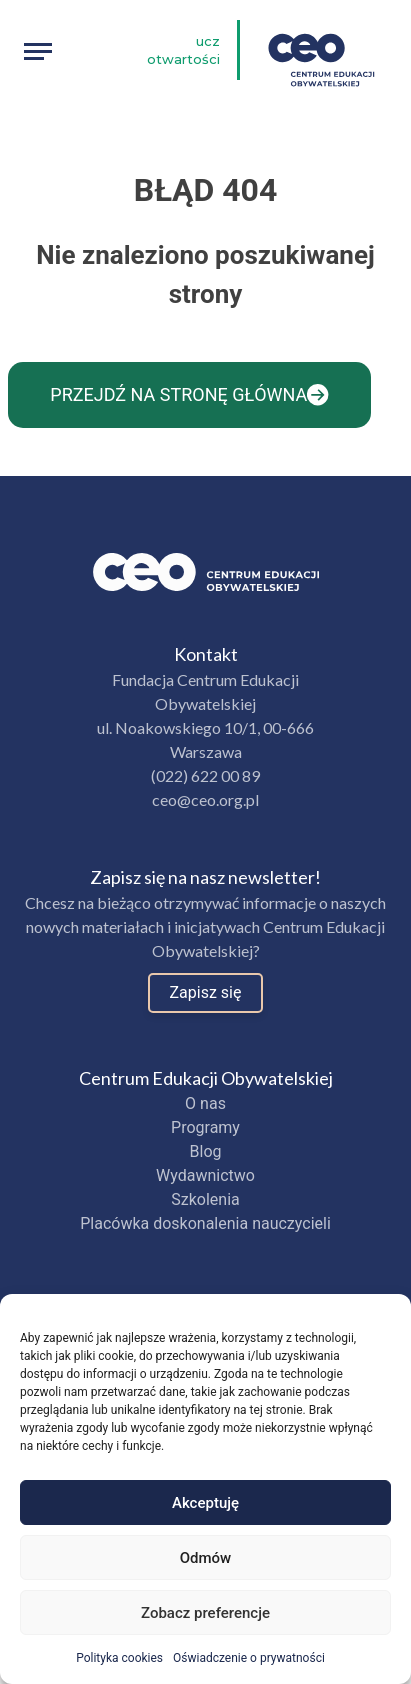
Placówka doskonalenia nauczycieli (205, 1223)
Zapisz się (206, 992)
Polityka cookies (119, 1658)
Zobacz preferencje (205, 1613)
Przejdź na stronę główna (189, 395)
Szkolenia (205, 1199)
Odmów (206, 1558)
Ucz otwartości (183, 50)
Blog (206, 1151)
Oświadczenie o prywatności (249, 1658)
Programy (205, 1127)
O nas (205, 1103)
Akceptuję (205, 1503)
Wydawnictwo (205, 1175)
